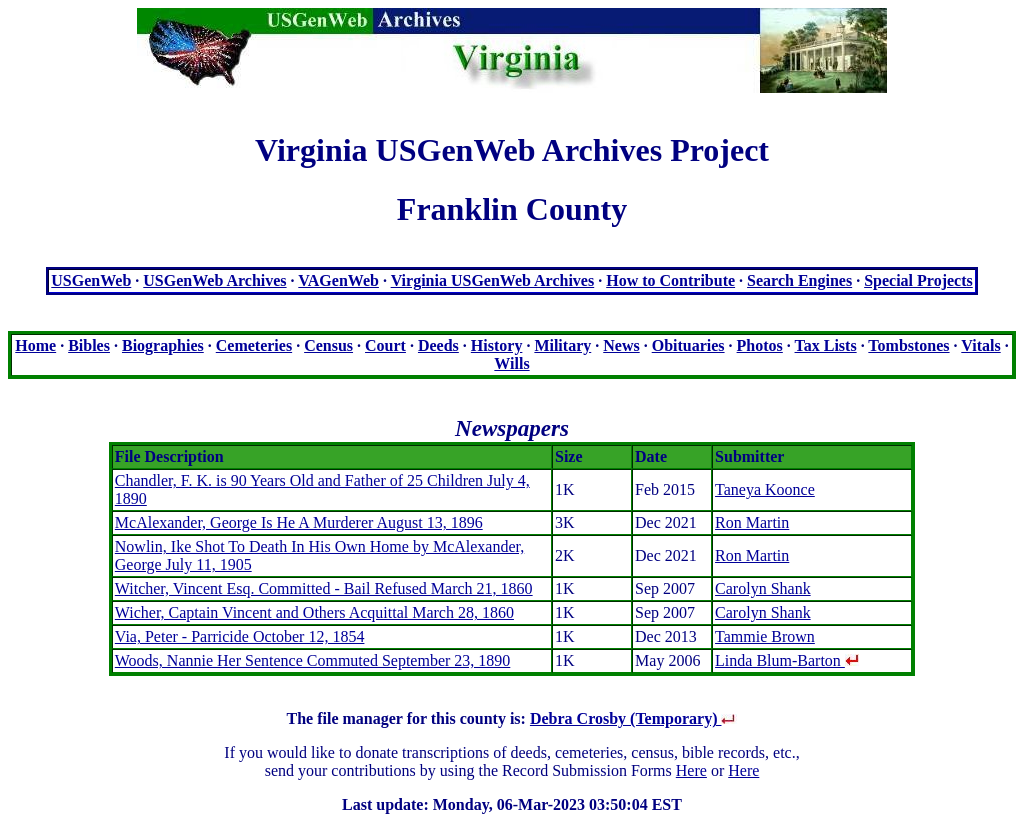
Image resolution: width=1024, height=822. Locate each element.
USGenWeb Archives (214, 280)
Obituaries (688, 345)
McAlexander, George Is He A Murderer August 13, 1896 (299, 522)
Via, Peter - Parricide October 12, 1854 (240, 636)
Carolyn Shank (763, 588)
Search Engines (799, 280)
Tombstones (908, 345)
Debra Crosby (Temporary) (634, 718)
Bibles (89, 345)
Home (35, 345)
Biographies (163, 345)
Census (328, 345)
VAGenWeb (338, 280)
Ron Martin (752, 522)
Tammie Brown (765, 636)
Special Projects (918, 280)
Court (385, 345)
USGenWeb (91, 280)
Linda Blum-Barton (787, 660)
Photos (760, 345)
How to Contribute (670, 280)
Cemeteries (254, 345)
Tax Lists (826, 345)
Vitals (980, 345)
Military (562, 345)
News (621, 345)
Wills (511, 363)
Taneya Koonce (765, 489)
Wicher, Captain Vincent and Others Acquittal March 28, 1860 (314, 612)
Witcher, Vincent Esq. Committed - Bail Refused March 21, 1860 (324, 588)
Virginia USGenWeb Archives (493, 280)
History (497, 345)
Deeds (438, 345)
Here (691, 770)
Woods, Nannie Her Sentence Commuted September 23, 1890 (313, 660)
